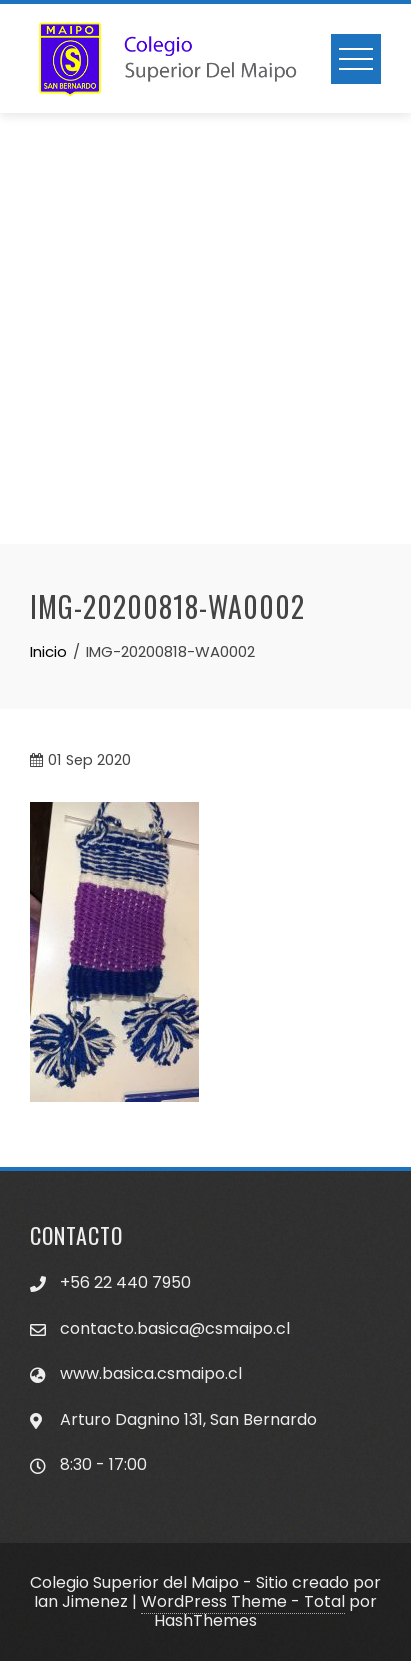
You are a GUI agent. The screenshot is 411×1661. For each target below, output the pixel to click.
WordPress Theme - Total (243, 1601)
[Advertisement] (205, 328)
